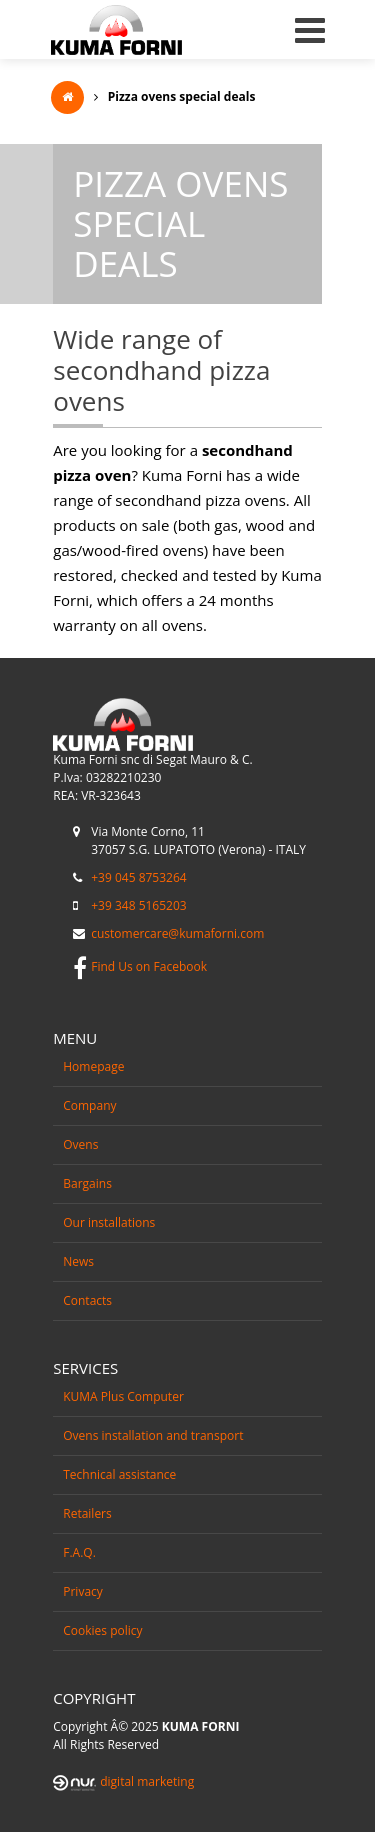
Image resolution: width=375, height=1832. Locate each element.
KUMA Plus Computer (123, 1396)
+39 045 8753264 (138, 877)
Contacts (87, 1300)
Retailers (87, 1513)
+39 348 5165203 (138, 905)
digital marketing (147, 1781)
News (78, 1261)
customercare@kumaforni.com (177, 933)
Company (89, 1105)
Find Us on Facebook (149, 966)
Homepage (93, 1066)
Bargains (87, 1183)
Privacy (83, 1591)
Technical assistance (119, 1474)
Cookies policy (102, 1630)
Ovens (80, 1144)
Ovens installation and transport (153, 1435)
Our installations (109, 1222)
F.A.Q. (79, 1552)
